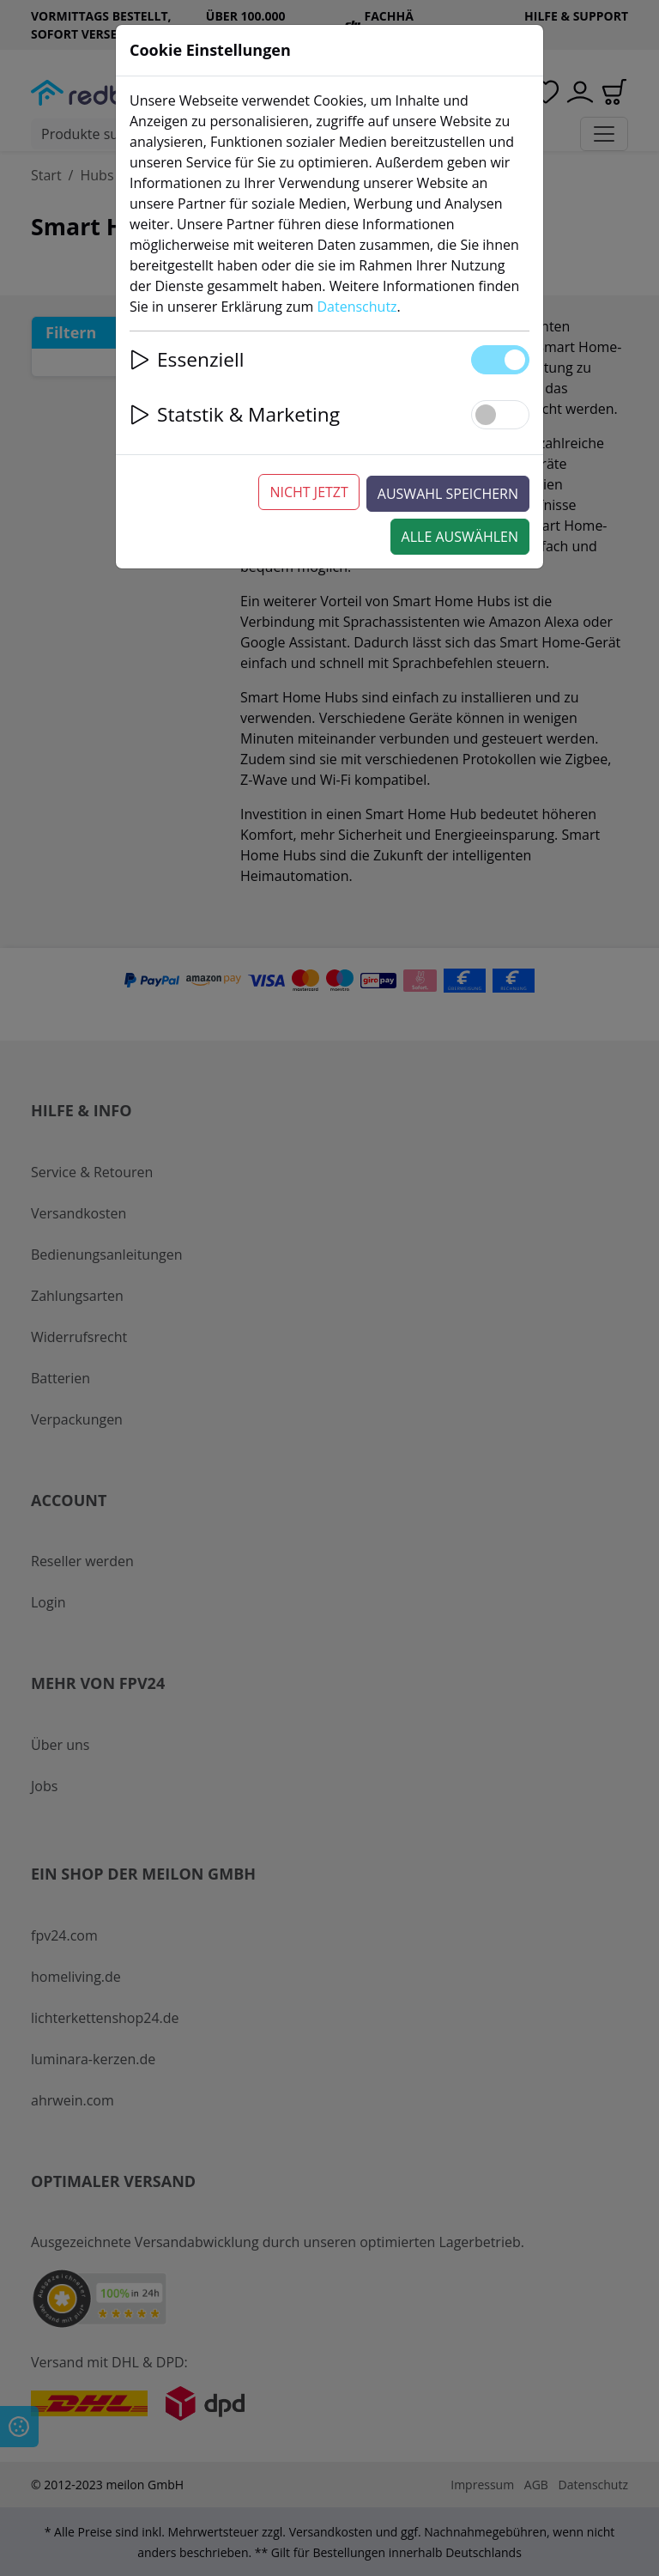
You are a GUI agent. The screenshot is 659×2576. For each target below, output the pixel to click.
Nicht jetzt (308, 492)
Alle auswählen (460, 536)
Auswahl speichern (448, 493)
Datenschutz (356, 306)
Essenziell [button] (187, 359)
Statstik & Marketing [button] (235, 414)
